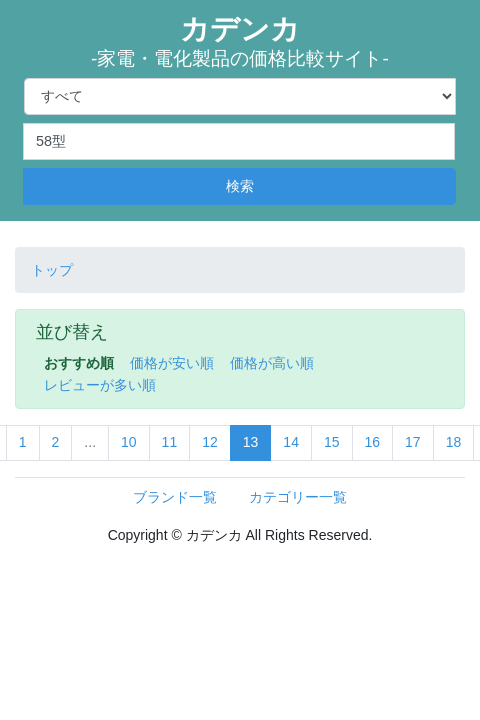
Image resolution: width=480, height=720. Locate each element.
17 (413, 442)
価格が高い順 (272, 363)
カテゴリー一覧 (298, 497)
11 (170, 442)
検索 (240, 186)
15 (332, 442)
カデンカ (240, 41)
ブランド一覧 (175, 497)
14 (291, 442)
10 (129, 442)
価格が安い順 (172, 363)
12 (210, 442)
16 (373, 442)
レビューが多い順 (100, 385)
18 (454, 442)
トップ (52, 270)
